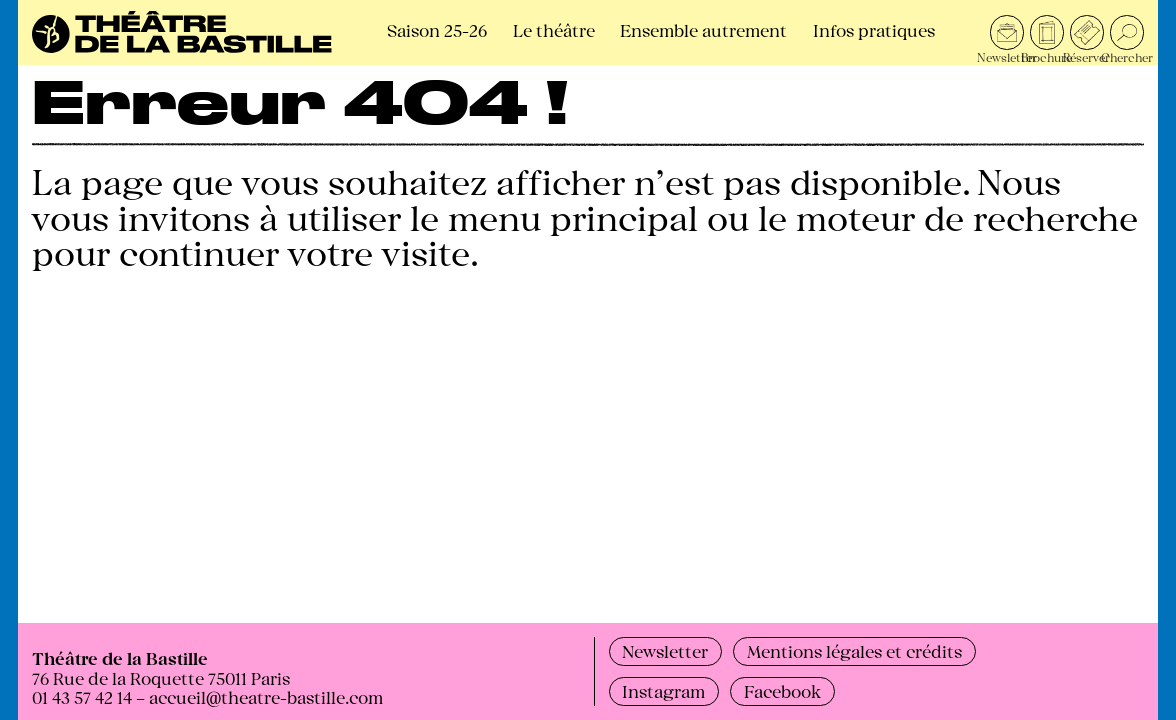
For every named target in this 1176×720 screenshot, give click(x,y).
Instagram (663, 690)
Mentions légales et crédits (854, 650)
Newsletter (665, 650)
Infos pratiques (874, 29)
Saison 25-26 (437, 29)
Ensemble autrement (703, 29)
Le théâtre (554, 29)
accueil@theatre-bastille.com (266, 696)
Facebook (782, 690)
